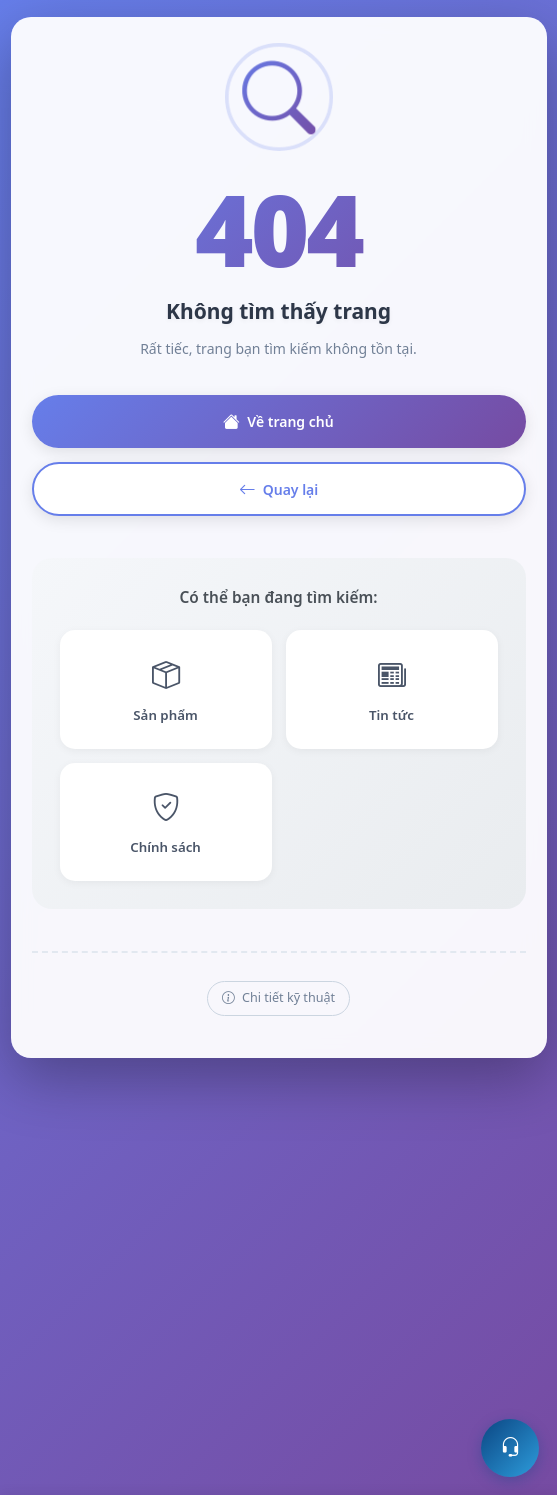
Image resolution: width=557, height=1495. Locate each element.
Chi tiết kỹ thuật (278, 998)
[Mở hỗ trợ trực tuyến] (510, 1448)
